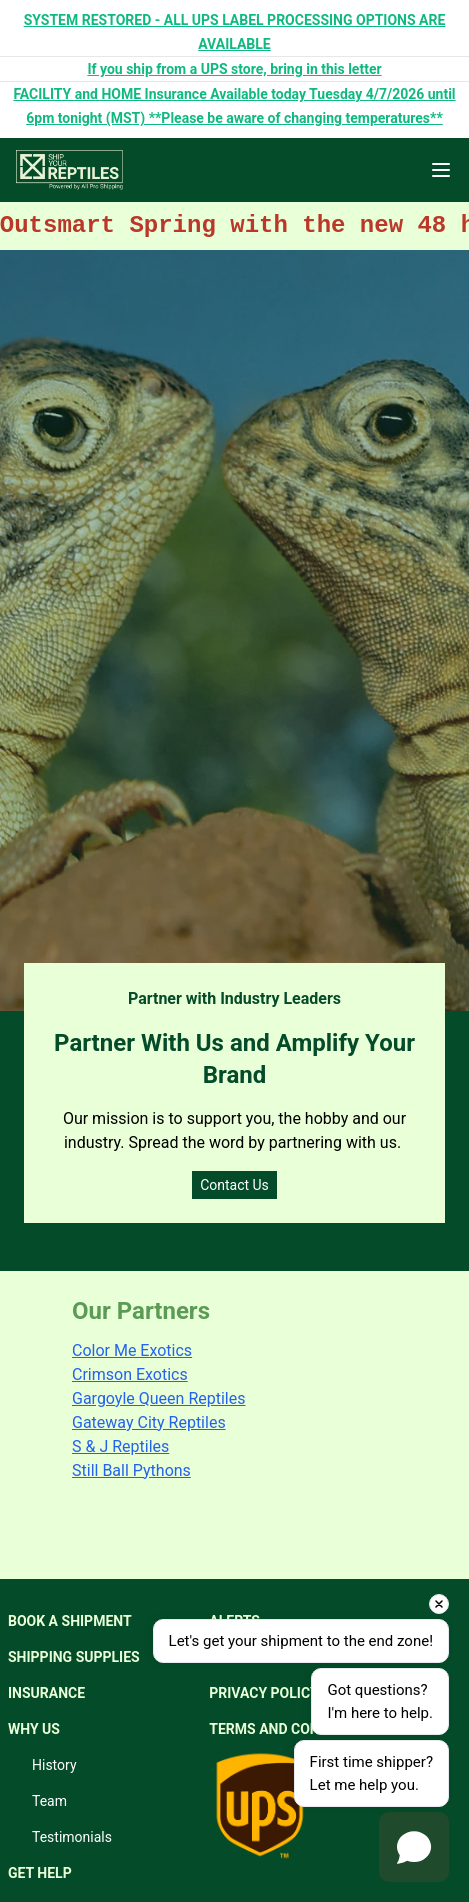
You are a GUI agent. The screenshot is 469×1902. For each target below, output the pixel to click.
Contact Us (234, 1185)
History (54, 1765)
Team (49, 1801)
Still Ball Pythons (131, 1470)
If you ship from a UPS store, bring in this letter (234, 69)
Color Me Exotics (132, 1350)
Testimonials (72, 1837)
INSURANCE (46, 1693)
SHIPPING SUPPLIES (74, 1657)
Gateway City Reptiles (149, 1422)
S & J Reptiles (120, 1446)
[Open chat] (414, 1847)
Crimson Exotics (130, 1374)
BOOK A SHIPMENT (70, 1621)
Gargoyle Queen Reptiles (158, 1398)
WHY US (34, 1729)
